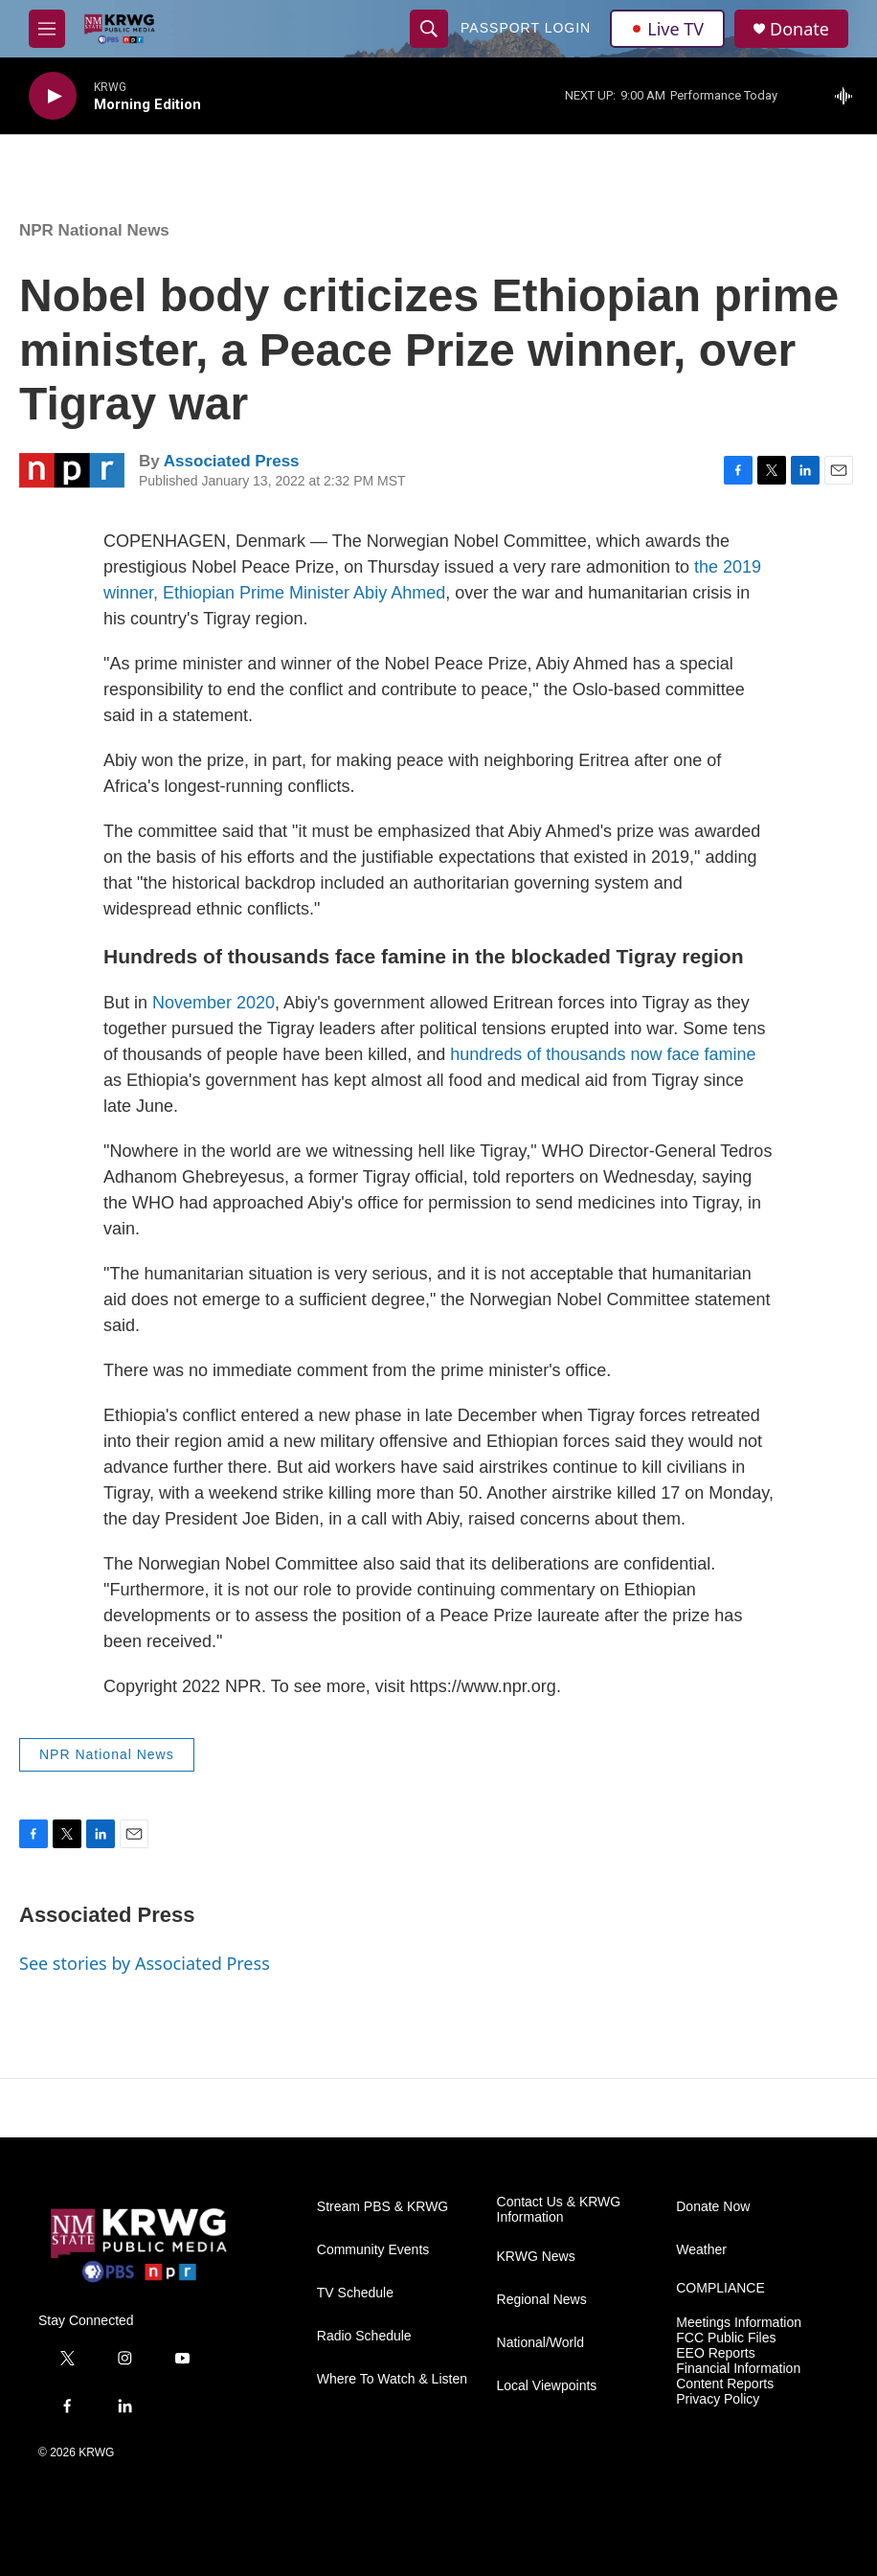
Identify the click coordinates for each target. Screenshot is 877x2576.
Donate (799, 29)
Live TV (667, 28)
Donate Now (713, 2207)
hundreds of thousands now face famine (602, 1054)
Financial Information (738, 2368)
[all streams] (849, 95)
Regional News (542, 2300)
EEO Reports (715, 2353)
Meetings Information (738, 2323)
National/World (541, 2343)
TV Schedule (355, 2293)
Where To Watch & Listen (392, 2379)
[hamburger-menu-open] (47, 29)
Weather (701, 2250)
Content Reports (725, 2384)
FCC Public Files (726, 2338)
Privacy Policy (717, 2399)
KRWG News (536, 2256)
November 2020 (213, 1002)
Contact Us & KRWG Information (559, 2210)
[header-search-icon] (429, 29)
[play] (52, 96)
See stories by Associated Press (144, 1963)
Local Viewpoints (547, 2386)
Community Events (373, 2250)
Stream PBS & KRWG (382, 2207)
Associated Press (232, 461)
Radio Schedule (364, 2336)
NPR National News (94, 230)
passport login (526, 27)
